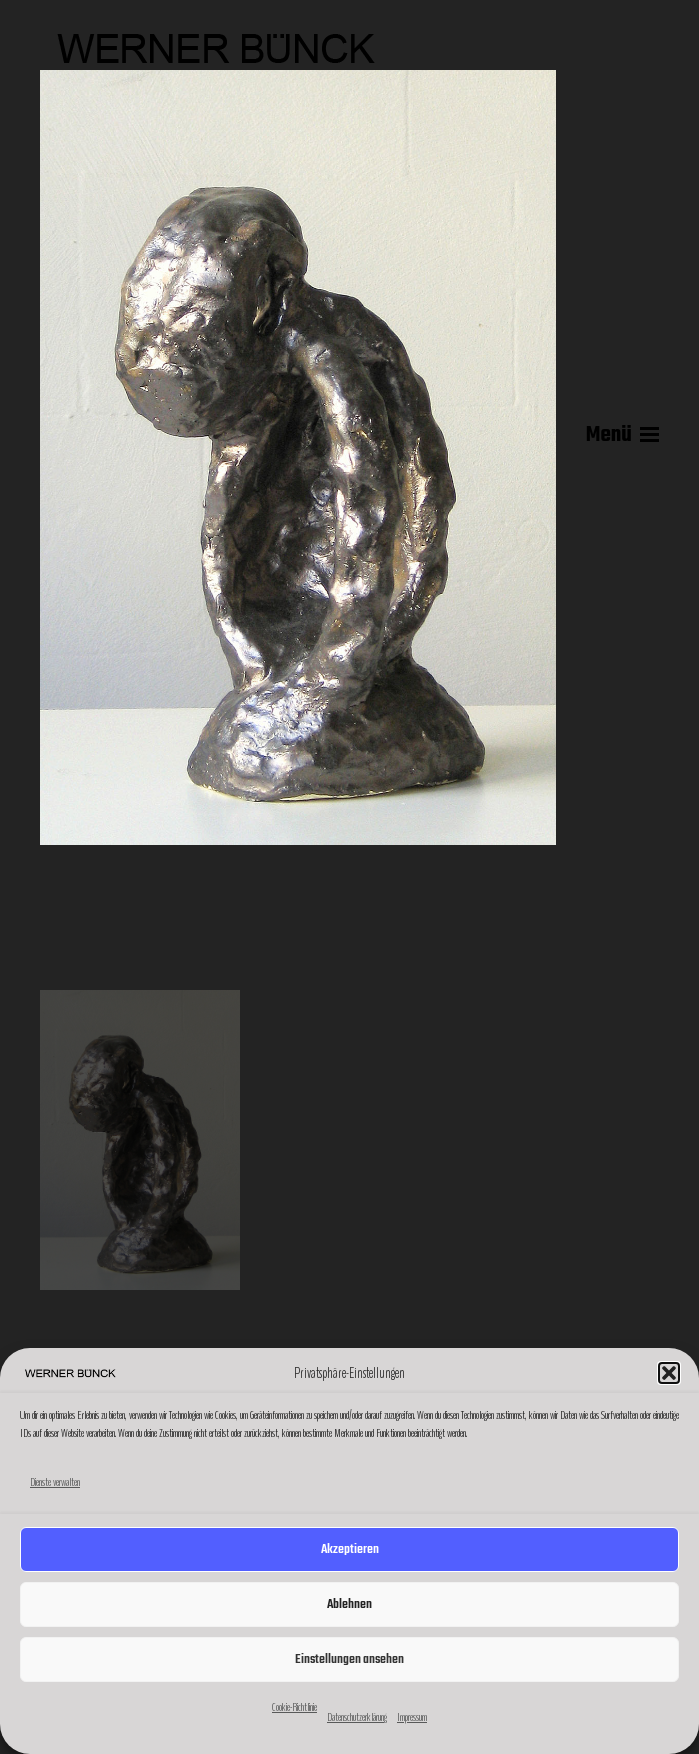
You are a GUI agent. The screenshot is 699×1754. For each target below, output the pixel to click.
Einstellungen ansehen (349, 1659)
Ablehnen (349, 1604)
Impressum (412, 1717)
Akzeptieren (350, 1549)
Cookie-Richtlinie (294, 1707)
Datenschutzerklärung (357, 1717)
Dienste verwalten (55, 1482)
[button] (669, 1373)
